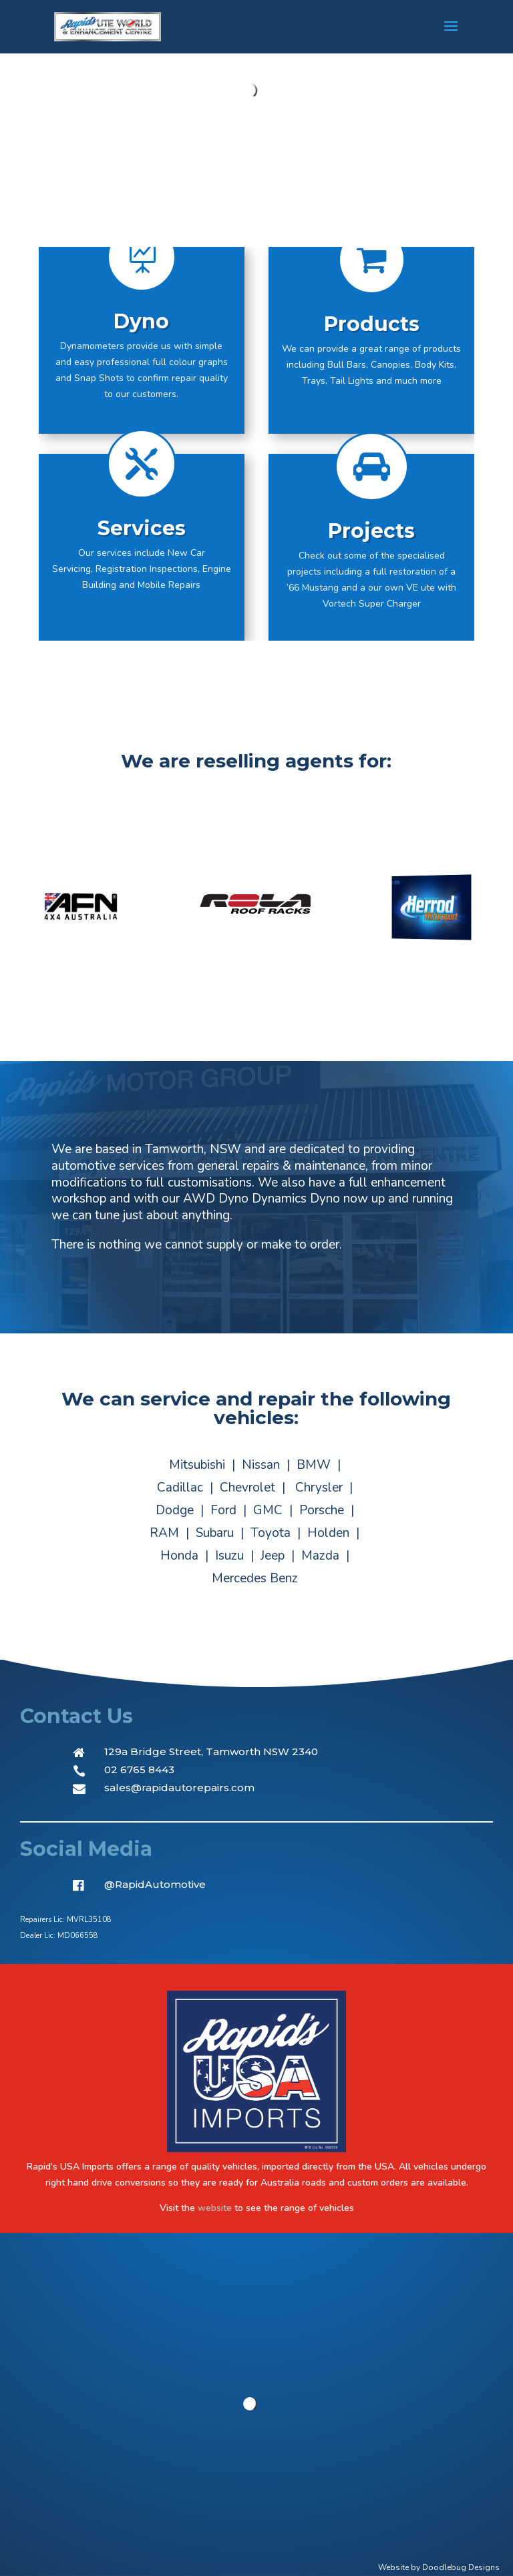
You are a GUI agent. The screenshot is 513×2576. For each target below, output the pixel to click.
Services (141, 529)
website (215, 2208)
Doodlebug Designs (461, 2567)
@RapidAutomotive (155, 1884)
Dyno (141, 322)
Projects (372, 531)
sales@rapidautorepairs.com (179, 1787)
